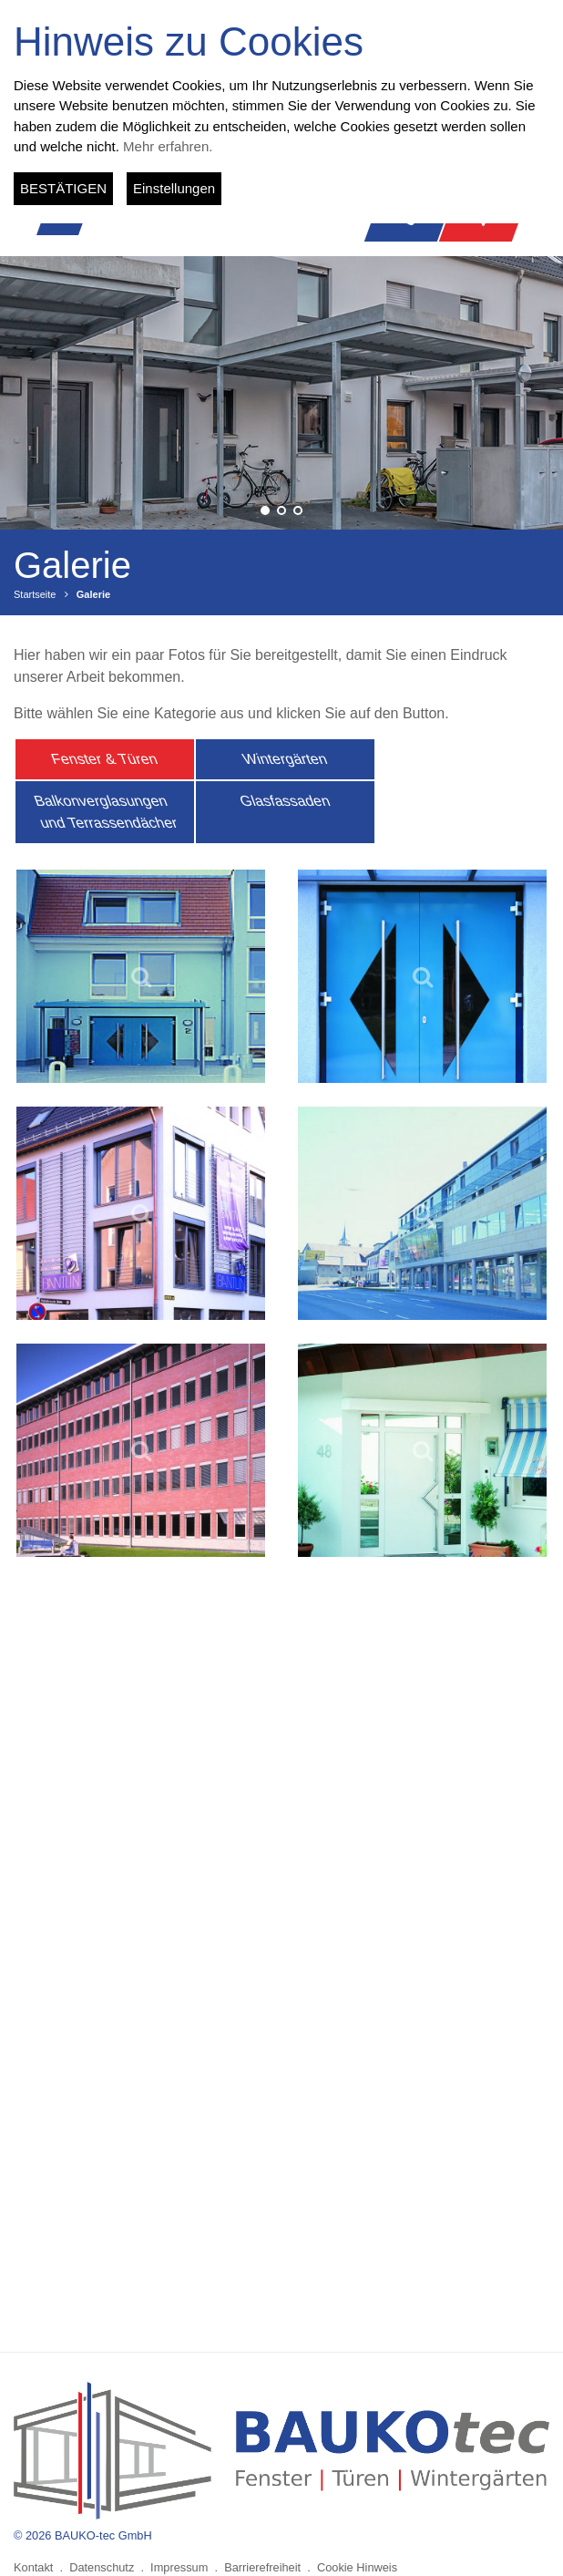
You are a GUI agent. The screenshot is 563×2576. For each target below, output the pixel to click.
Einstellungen (174, 188)
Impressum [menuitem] (179, 2567)
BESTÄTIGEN (63, 188)
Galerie (93, 594)
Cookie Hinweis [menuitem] (357, 2567)
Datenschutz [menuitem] (101, 2567)
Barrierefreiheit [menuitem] (262, 2567)
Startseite (35, 594)
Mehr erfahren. (167, 146)
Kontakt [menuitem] (33, 2567)
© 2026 (83, 2535)
